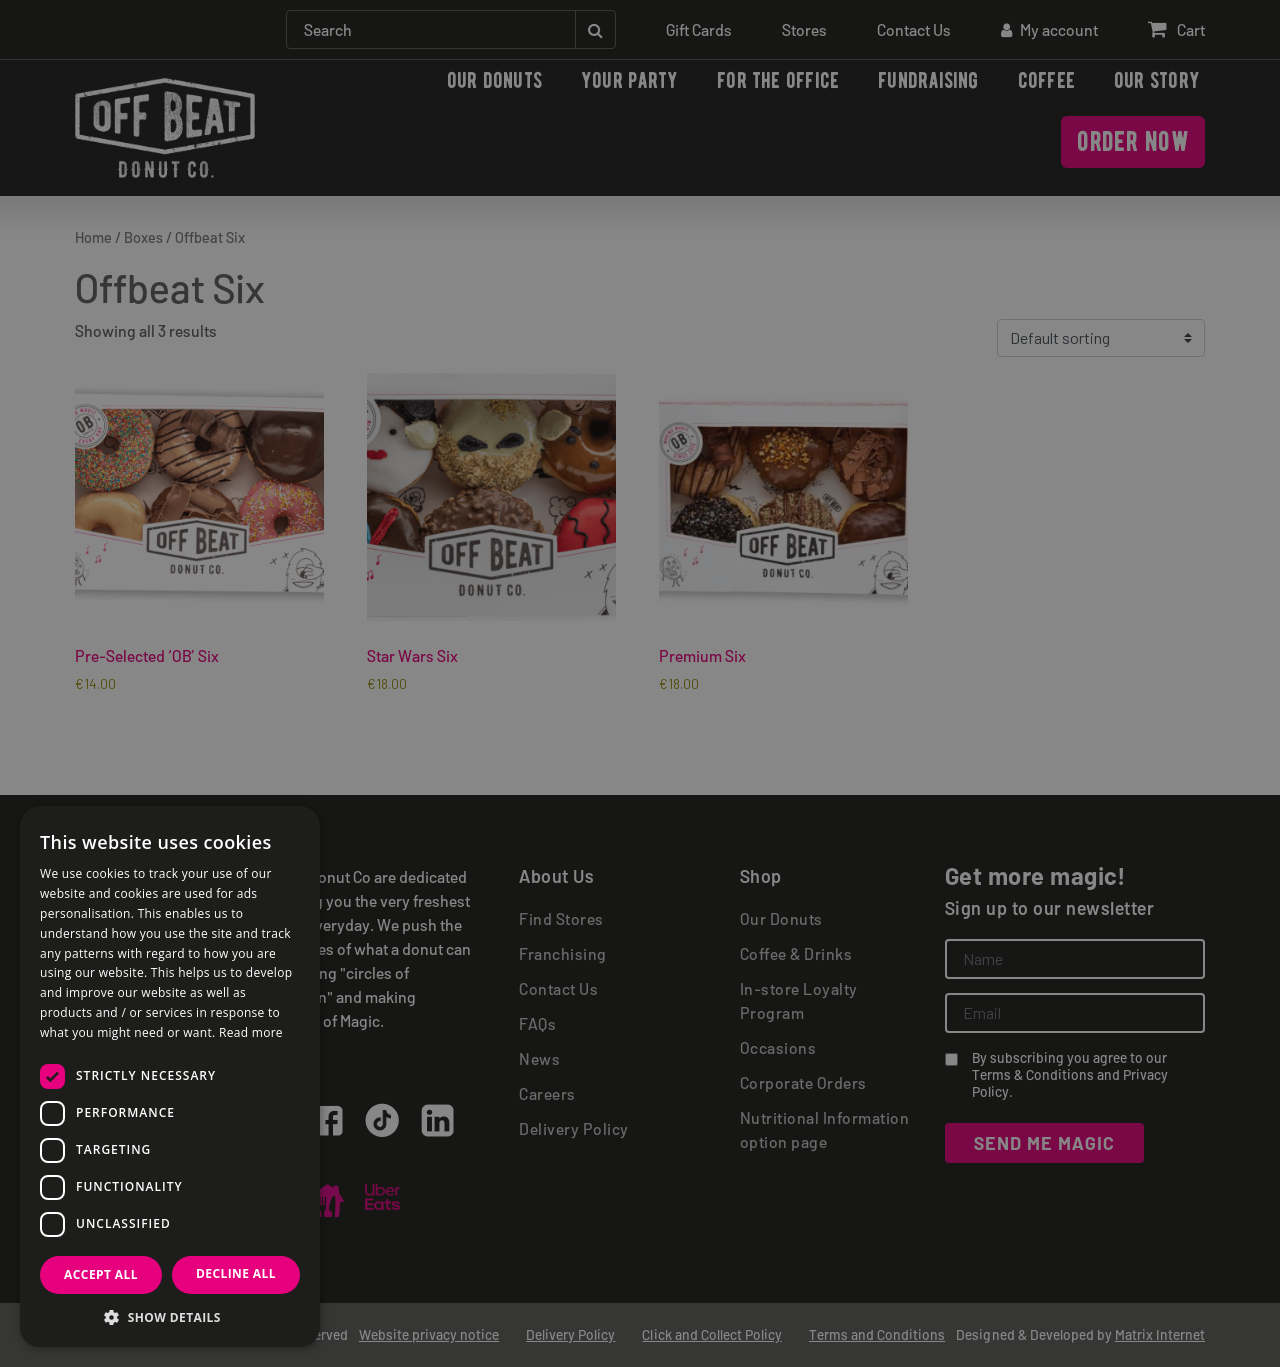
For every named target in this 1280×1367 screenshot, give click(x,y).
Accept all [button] (101, 1274)
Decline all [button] (236, 1273)
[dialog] (640, 683)
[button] (170, 1317)
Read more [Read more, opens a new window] (251, 1032)
